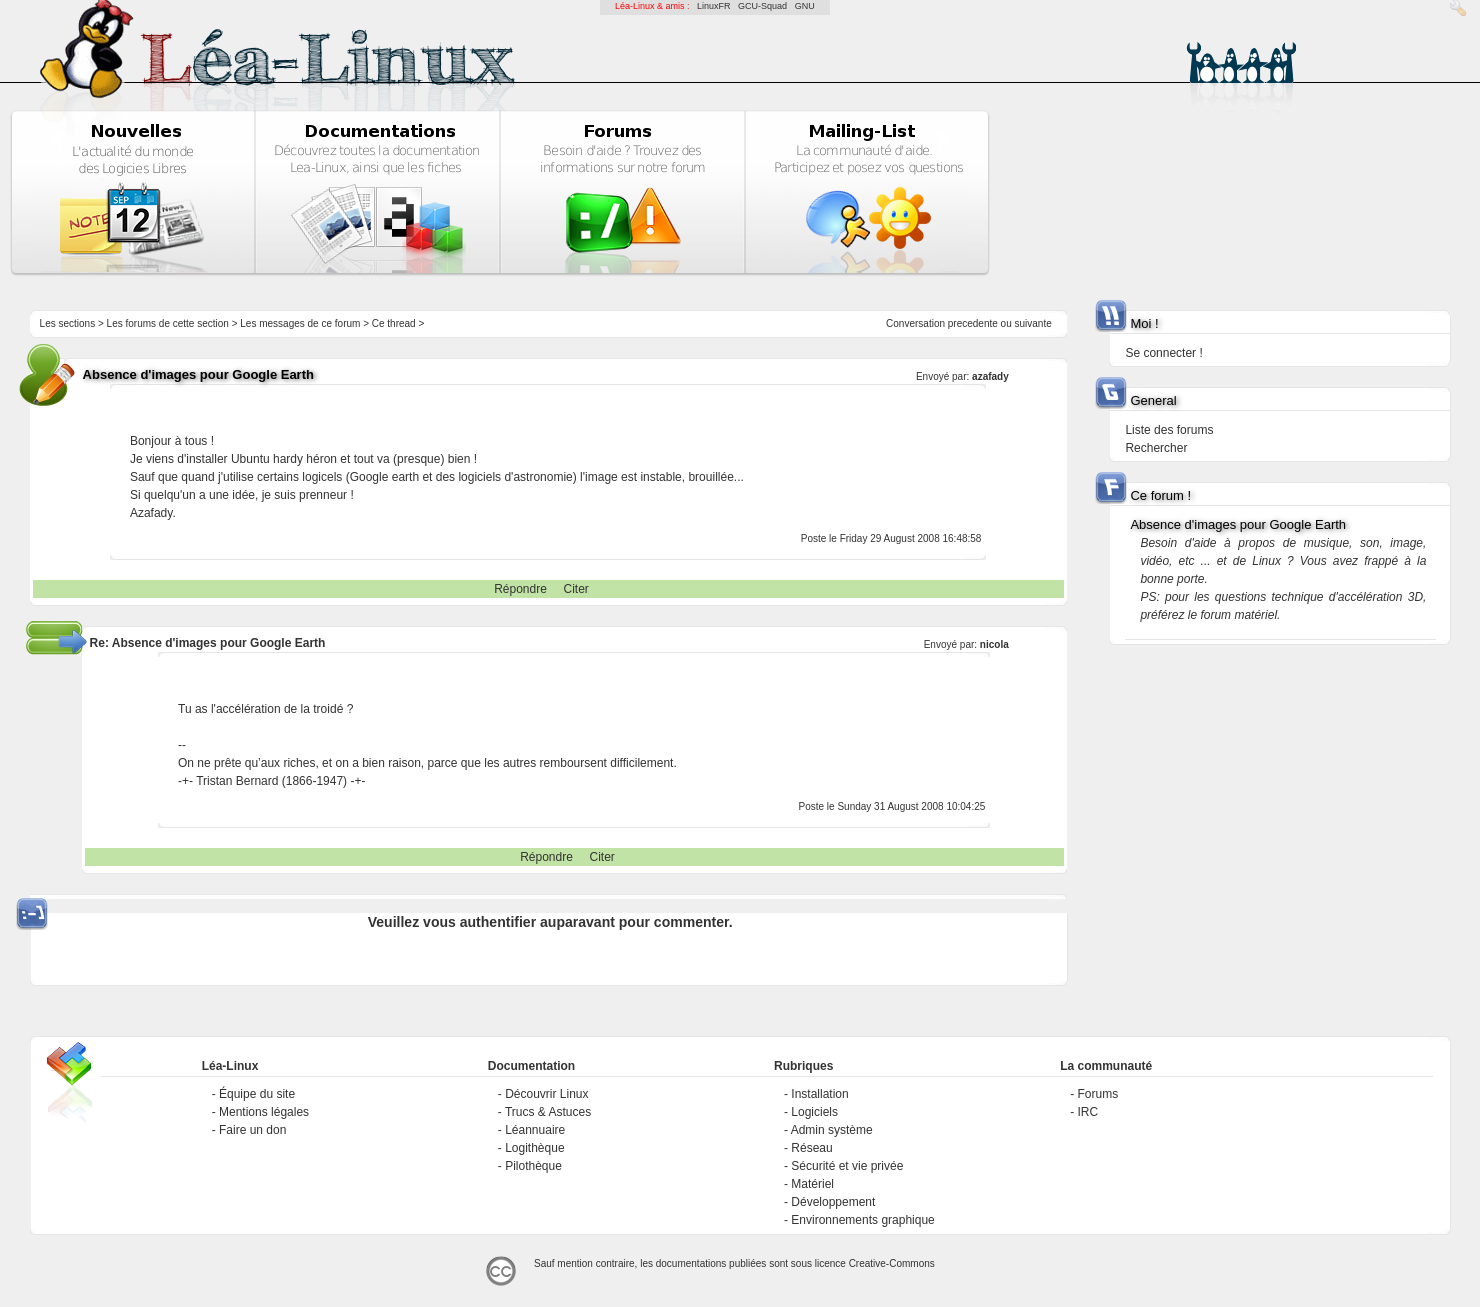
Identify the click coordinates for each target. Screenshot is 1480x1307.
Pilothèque (533, 1166)
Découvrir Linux (546, 1094)
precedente (973, 323)
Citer (576, 589)
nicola (994, 644)
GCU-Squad (762, 6)
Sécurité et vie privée (847, 1166)
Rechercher (1156, 448)
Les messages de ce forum (300, 323)
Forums (1097, 1094)
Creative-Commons (892, 1263)
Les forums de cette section (168, 323)
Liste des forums (1169, 430)
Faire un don (252, 1130)
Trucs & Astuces (548, 1112)
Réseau (811, 1148)
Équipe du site (257, 1094)
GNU (805, 6)
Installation (819, 1094)
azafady (990, 376)
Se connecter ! (1163, 353)
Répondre (520, 589)
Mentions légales (264, 1112)
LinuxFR (714, 6)
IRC (1087, 1112)
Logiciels (814, 1112)
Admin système (832, 1130)
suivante (1033, 323)
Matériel (812, 1184)
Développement (833, 1202)
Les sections (68, 323)
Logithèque (534, 1148)
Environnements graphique (862, 1220)
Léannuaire (535, 1130)
